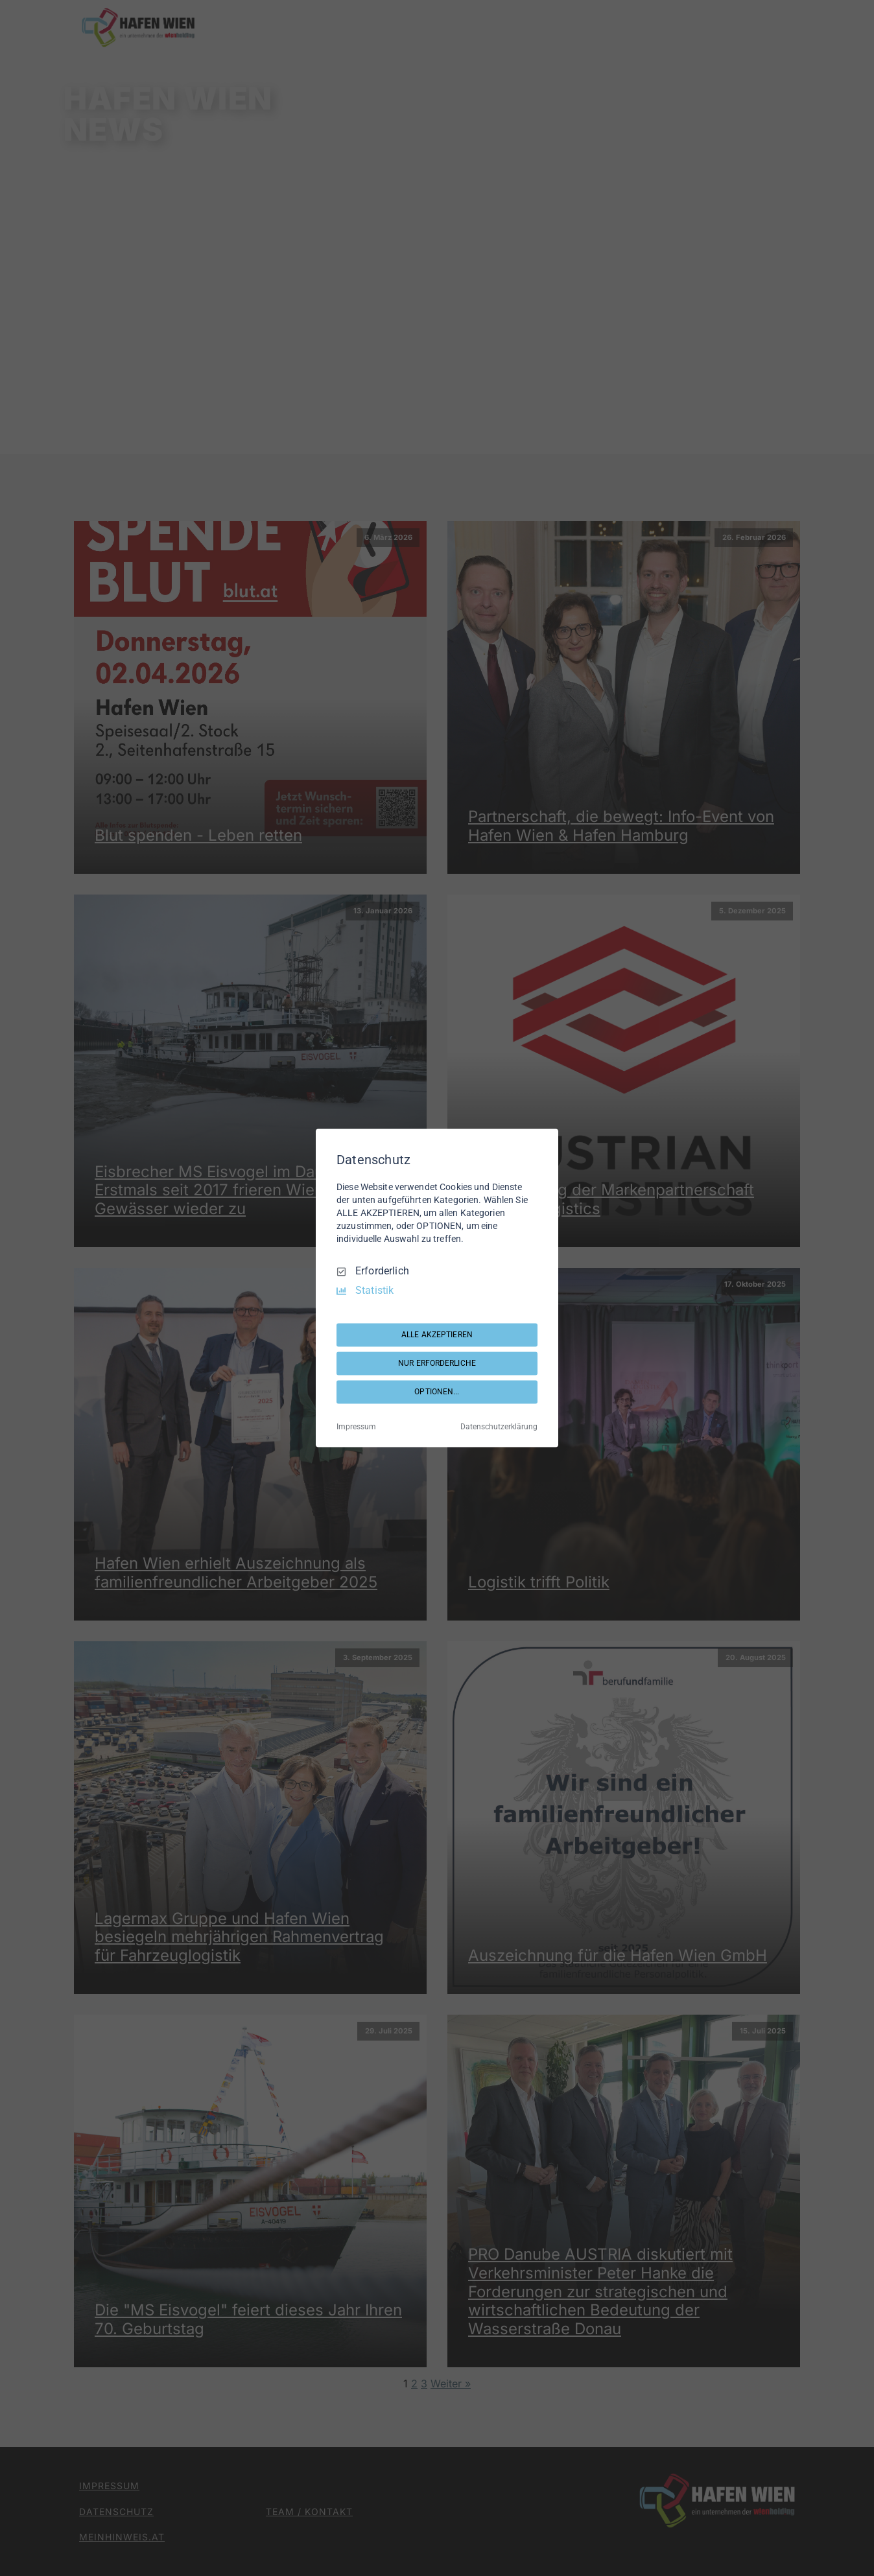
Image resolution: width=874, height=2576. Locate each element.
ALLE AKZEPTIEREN (437, 1334)
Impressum (356, 1427)
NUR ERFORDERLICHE (437, 1363)
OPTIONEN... (436, 1391)
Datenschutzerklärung (498, 1427)
